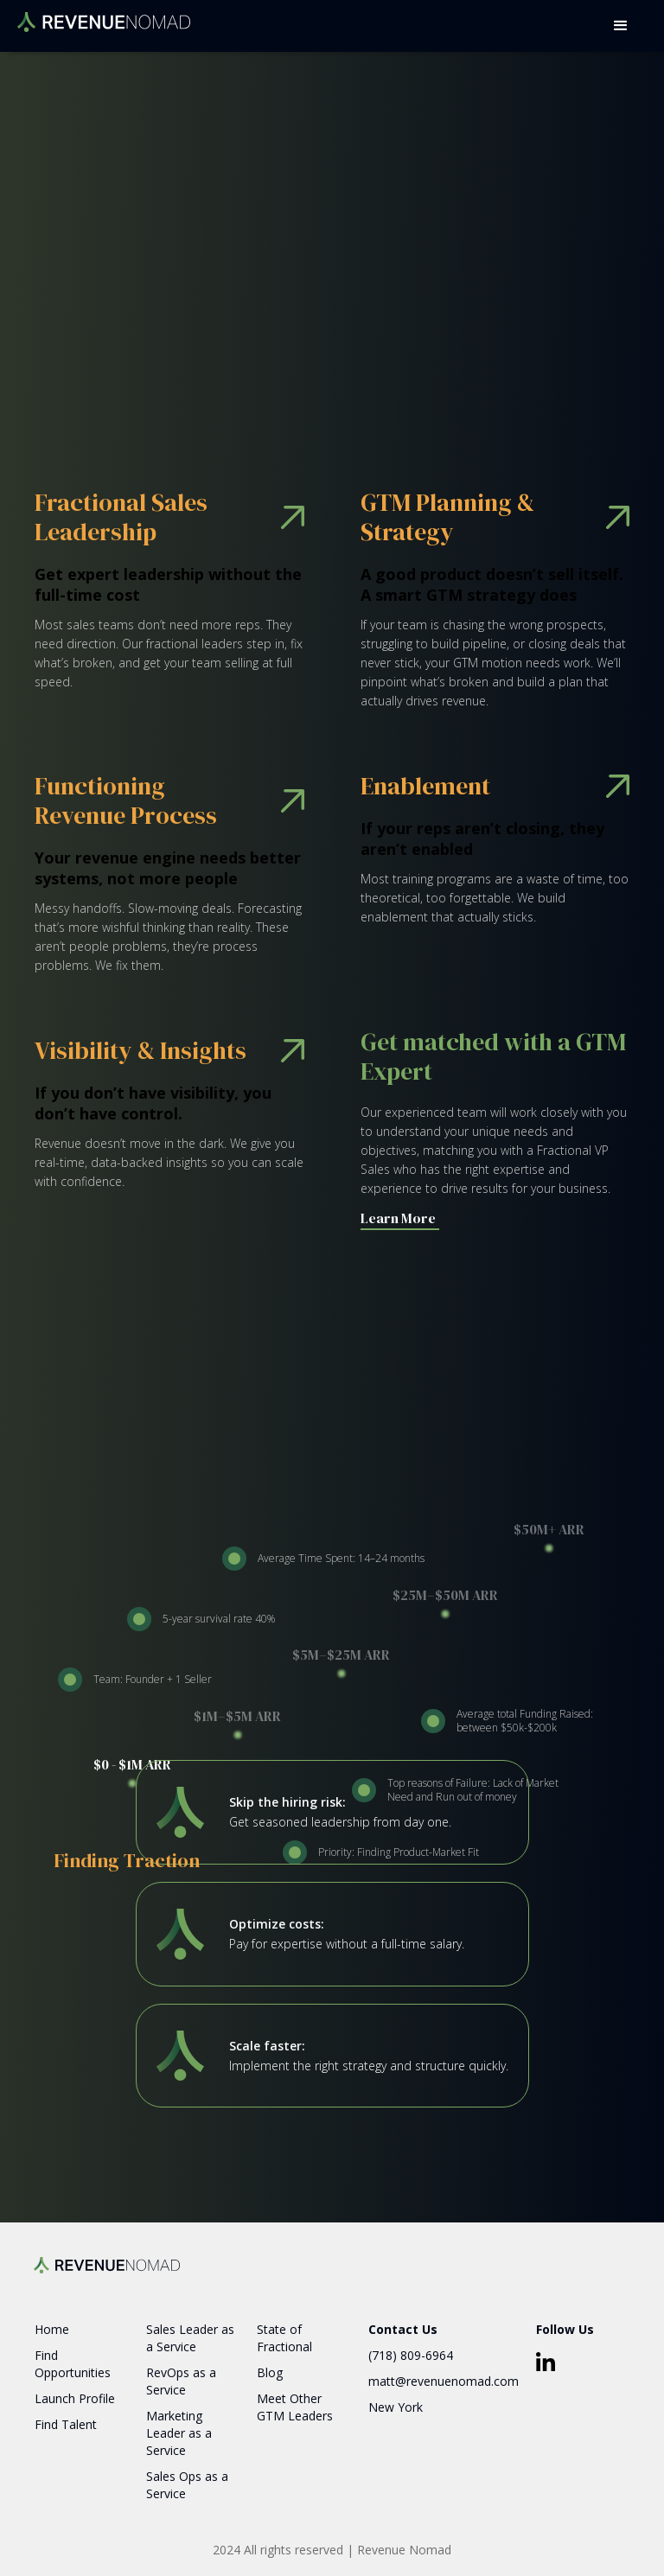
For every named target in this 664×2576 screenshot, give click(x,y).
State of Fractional (284, 2338)
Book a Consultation (174, 325)
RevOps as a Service (181, 2381)
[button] (621, 26)
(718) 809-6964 (410, 2355)
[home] (103, 16)
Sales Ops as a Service (187, 2485)
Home (52, 2329)
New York (395, 2407)
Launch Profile (75, 2398)
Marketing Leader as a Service (179, 2432)
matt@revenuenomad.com (443, 2381)
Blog (270, 2372)
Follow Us (565, 2329)
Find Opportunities (73, 2364)
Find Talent (66, 2424)
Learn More (398, 1217)
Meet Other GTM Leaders (295, 2407)
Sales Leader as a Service (190, 2338)
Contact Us (402, 2329)
